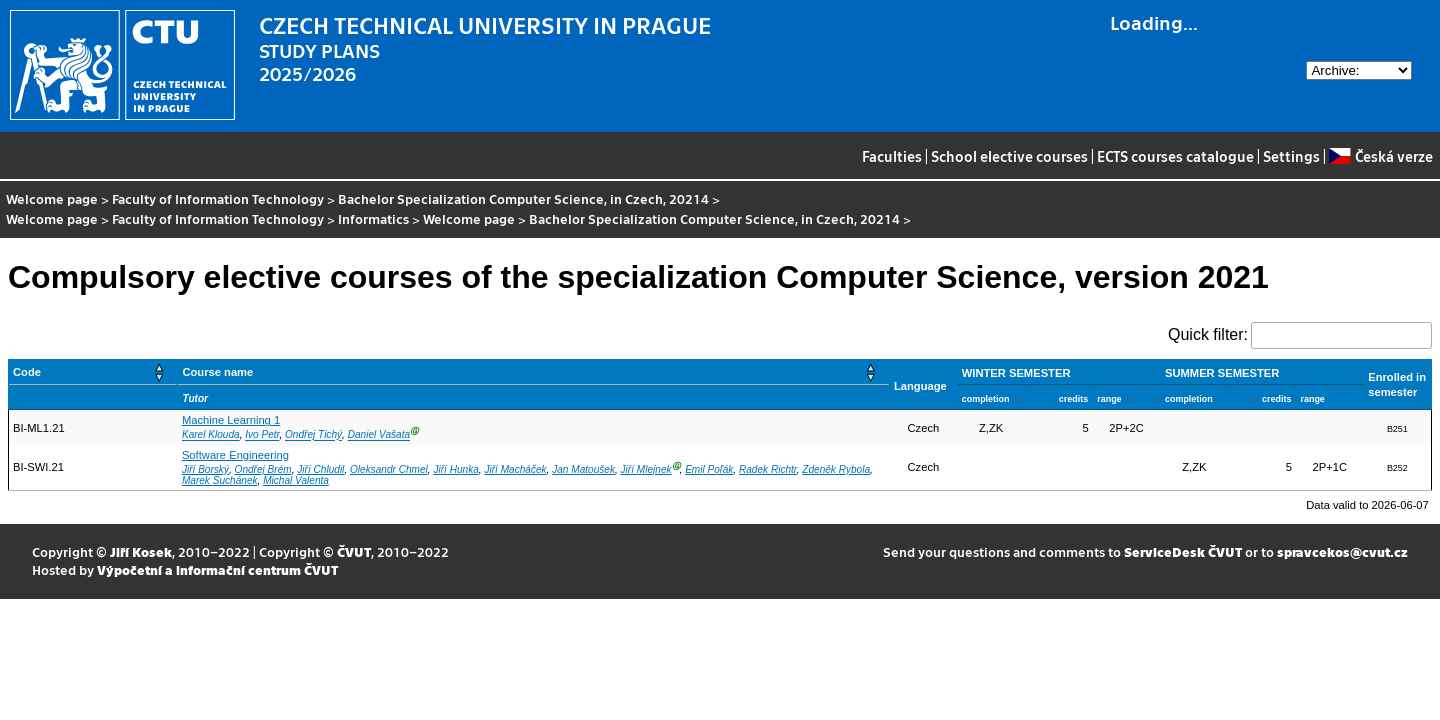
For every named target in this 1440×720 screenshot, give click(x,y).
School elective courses (1009, 156)
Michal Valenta (296, 480)
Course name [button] (217, 372)
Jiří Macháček (515, 469)
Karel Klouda (211, 435)
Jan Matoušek (583, 469)
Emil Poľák (709, 469)
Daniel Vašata (379, 435)
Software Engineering (235, 455)
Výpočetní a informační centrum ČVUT (217, 569)
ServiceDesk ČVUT (1183, 551)
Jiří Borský (205, 469)
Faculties (892, 156)
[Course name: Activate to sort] (534, 372)
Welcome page (52, 198)
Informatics (373, 218)
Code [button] (27, 372)
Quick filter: (1208, 334)
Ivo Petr (262, 435)
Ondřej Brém (263, 469)
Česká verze (1380, 156)
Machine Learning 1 (231, 420)
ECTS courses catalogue (1175, 156)
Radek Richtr (768, 469)
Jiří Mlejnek (646, 469)
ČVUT (354, 551)
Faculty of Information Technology (218, 198)
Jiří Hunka (455, 469)
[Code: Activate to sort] (93, 372)
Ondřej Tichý (313, 435)
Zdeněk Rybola (836, 469)
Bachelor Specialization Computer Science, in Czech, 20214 (523, 198)
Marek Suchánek (220, 480)
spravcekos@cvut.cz (1342, 551)
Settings (1291, 156)
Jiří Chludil (320, 469)
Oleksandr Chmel (389, 469)
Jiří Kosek (141, 551)
